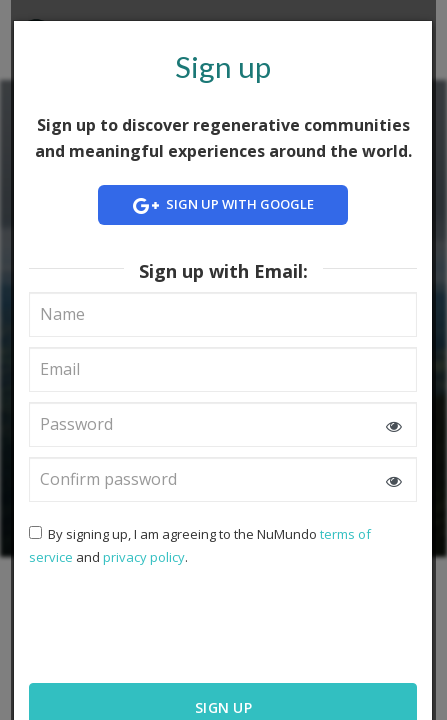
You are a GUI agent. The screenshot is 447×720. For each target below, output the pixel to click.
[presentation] (158, 623)
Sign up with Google (224, 205)
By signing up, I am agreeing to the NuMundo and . (200, 545)
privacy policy (144, 557)
